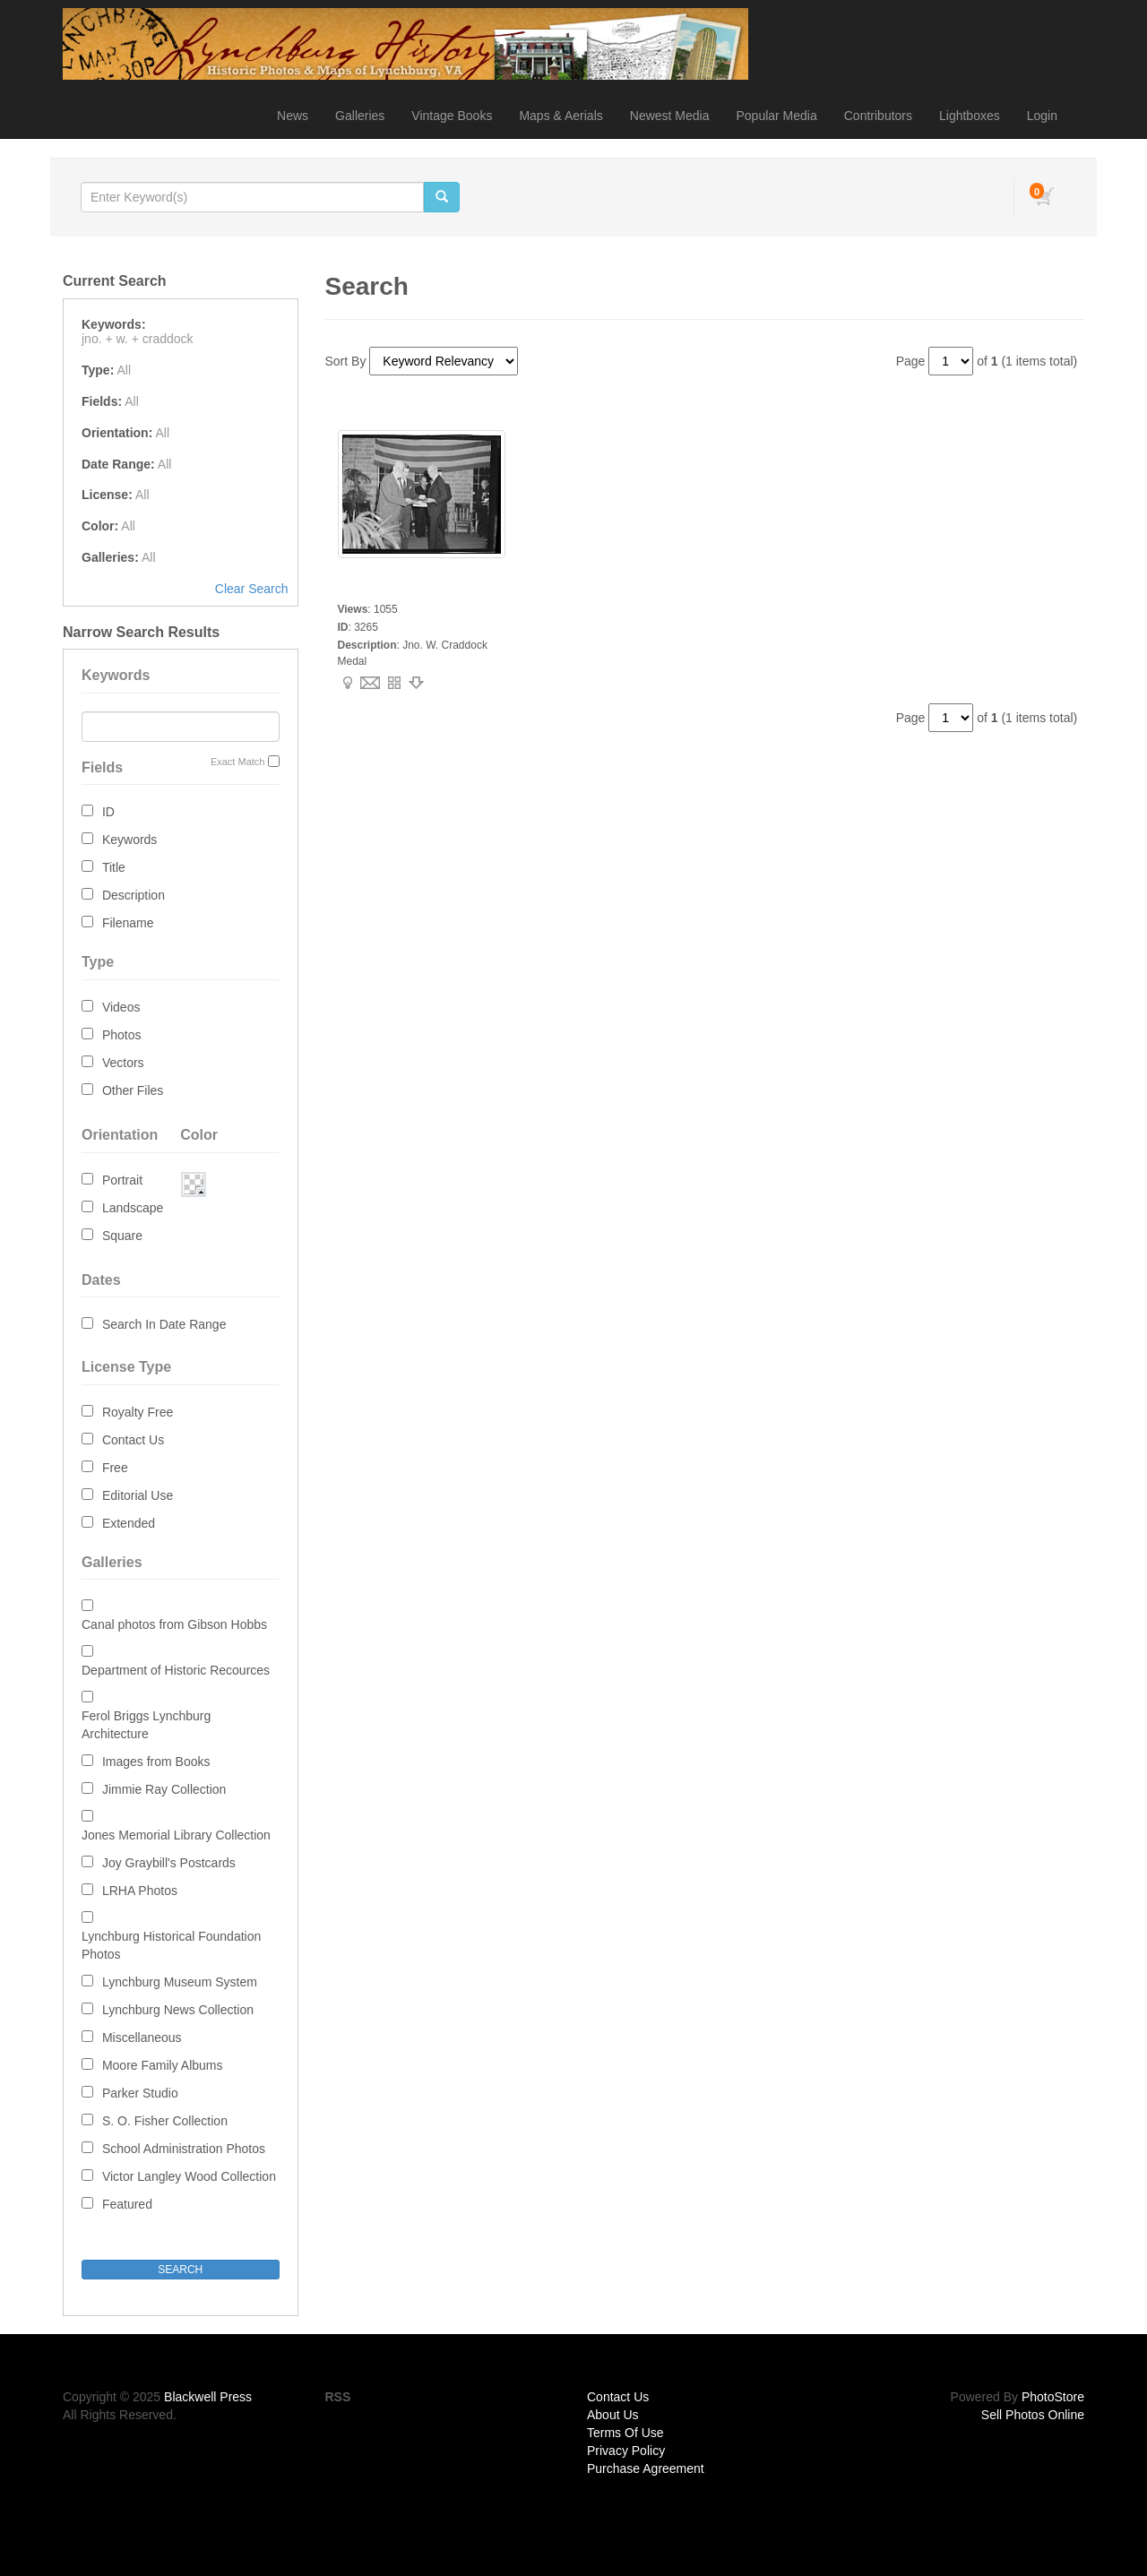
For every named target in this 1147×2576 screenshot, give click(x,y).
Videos (121, 1007)
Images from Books (156, 1761)
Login (1042, 115)
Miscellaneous (142, 2037)
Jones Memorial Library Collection (176, 1835)
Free (115, 1467)
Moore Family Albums (162, 2065)
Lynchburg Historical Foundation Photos (171, 1945)
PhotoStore (1053, 2397)
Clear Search (252, 589)
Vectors (123, 1062)
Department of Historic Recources (176, 1670)
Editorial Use (137, 1495)
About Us (613, 2415)
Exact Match (238, 761)
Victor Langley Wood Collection (189, 2176)
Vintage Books (451, 115)
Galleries (359, 115)
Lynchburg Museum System (179, 1982)
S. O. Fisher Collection (165, 2121)
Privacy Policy (626, 2450)
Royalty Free (137, 1412)
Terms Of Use (625, 2432)
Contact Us (133, 1440)
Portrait (122, 1180)
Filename (128, 923)
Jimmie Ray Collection (164, 1789)
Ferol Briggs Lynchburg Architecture (146, 1725)
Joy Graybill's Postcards (169, 1863)
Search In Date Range (164, 1324)
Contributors (878, 115)
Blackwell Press (208, 2397)
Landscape (133, 1208)
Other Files (132, 1090)
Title (113, 867)
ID (108, 812)
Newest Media (670, 115)
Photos (122, 1035)
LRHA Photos (139, 1890)
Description (133, 895)
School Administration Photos (183, 2148)
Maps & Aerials (560, 115)
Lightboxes (969, 115)
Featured (127, 2204)
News (292, 115)
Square (122, 1235)
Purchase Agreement (645, 2468)
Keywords (129, 839)
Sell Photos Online (1032, 2415)
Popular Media (776, 115)
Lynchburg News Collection (178, 2010)
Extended (128, 1523)
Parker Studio (140, 2093)
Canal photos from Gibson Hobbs (174, 1624)
